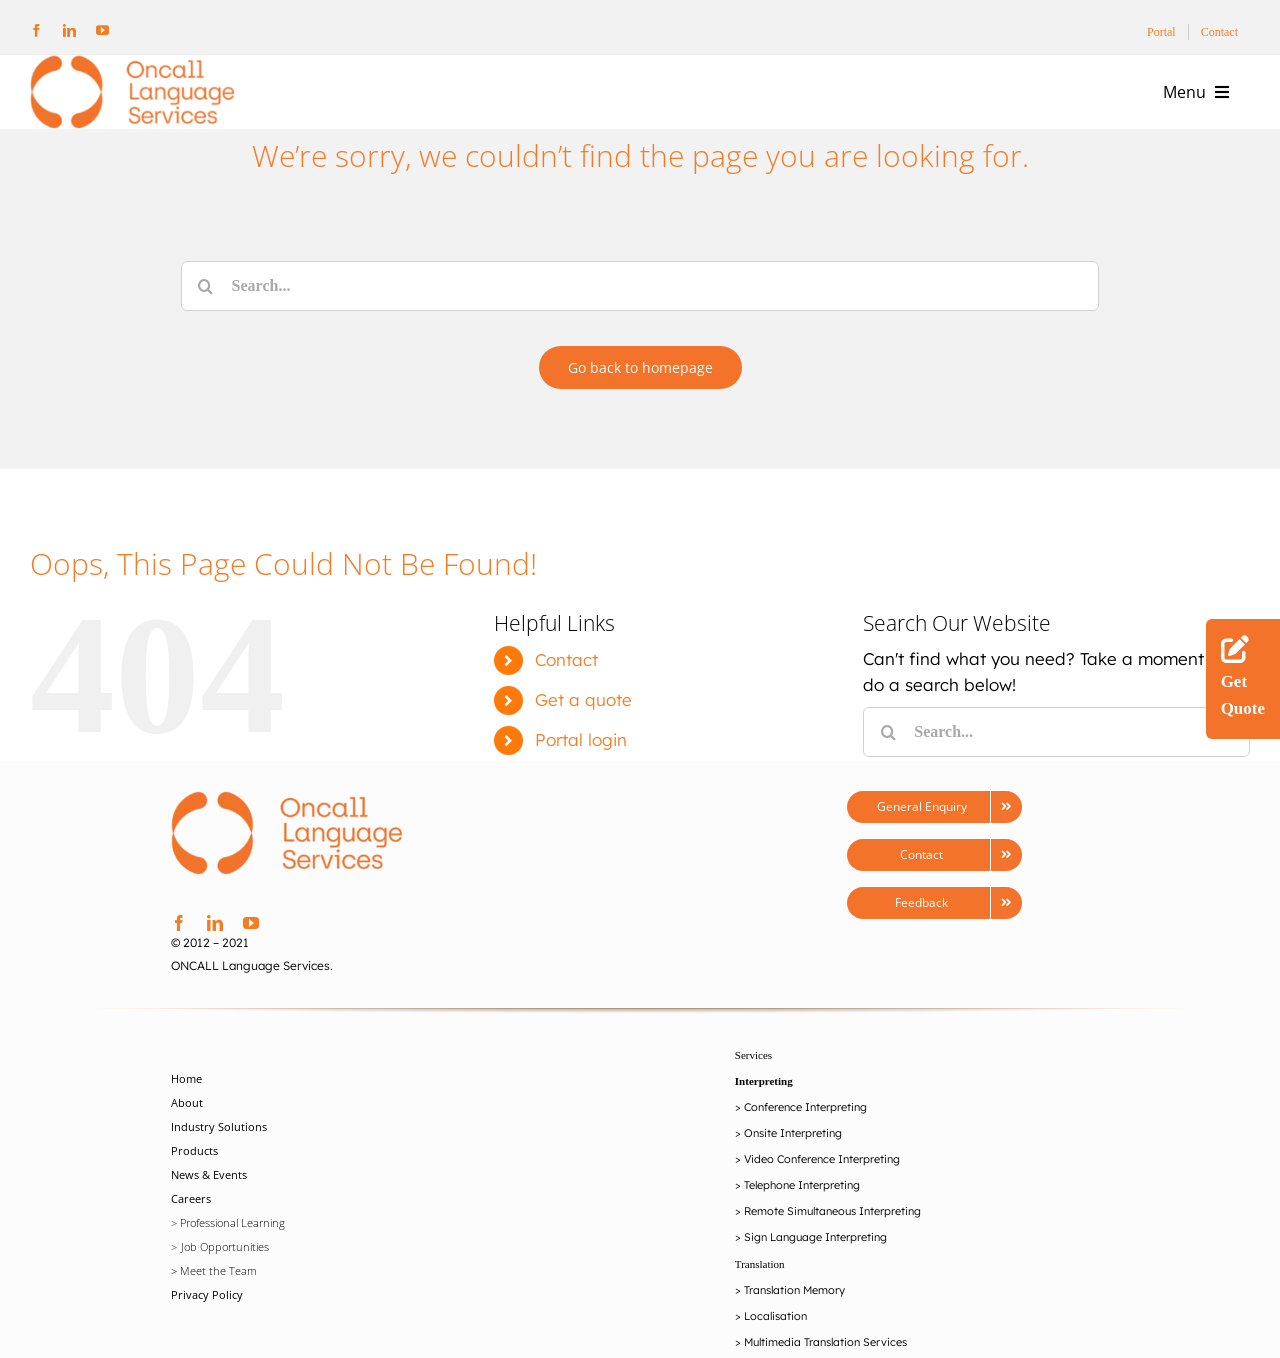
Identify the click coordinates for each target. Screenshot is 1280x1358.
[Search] (206, 286)
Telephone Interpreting (802, 1218)
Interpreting (764, 1114)
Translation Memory (794, 1323)
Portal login (581, 771)
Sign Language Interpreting (815, 1270)
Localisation (775, 1349)
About (187, 1135)
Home (186, 1111)
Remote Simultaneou (797, 1244)
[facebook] (36, 30)
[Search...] (640, 286)
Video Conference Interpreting (822, 1192)
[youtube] (102, 30)
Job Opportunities (225, 1279)
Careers (191, 1231)
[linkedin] (69, 30)
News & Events (209, 1207)
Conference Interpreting (805, 1140)
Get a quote (583, 731)
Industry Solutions (219, 1159)
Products (194, 1183)
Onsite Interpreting (793, 1166)
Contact (1219, 32)
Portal (1161, 32)
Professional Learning (232, 1255)
